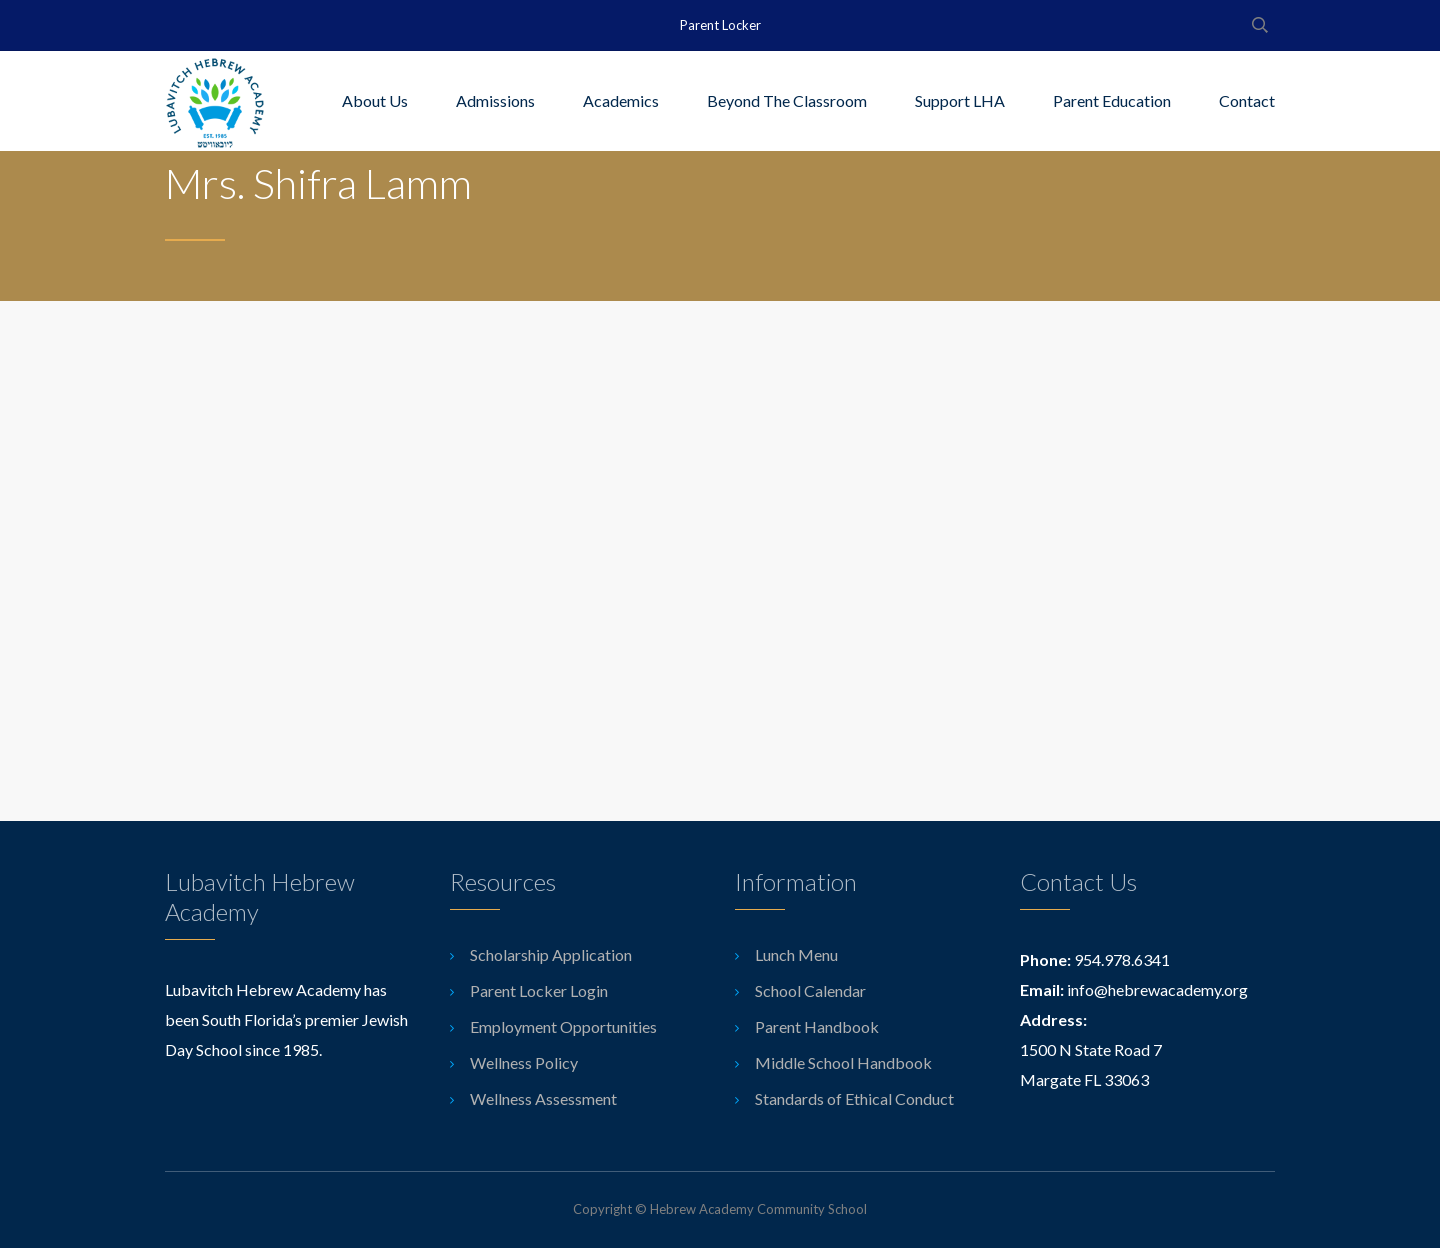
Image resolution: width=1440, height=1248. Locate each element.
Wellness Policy (524, 1062)
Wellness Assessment (543, 1098)
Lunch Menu (796, 954)
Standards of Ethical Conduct (854, 1098)
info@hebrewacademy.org (1157, 989)
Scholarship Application (551, 954)
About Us (375, 100)
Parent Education (1112, 100)
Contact (1247, 100)
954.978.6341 (1122, 959)
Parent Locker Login (539, 990)
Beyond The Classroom (787, 100)
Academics (621, 100)
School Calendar (810, 990)
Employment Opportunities (563, 1026)
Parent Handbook (817, 1026)
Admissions (495, 100)
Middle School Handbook (843, 1062)
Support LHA (960, 100)
